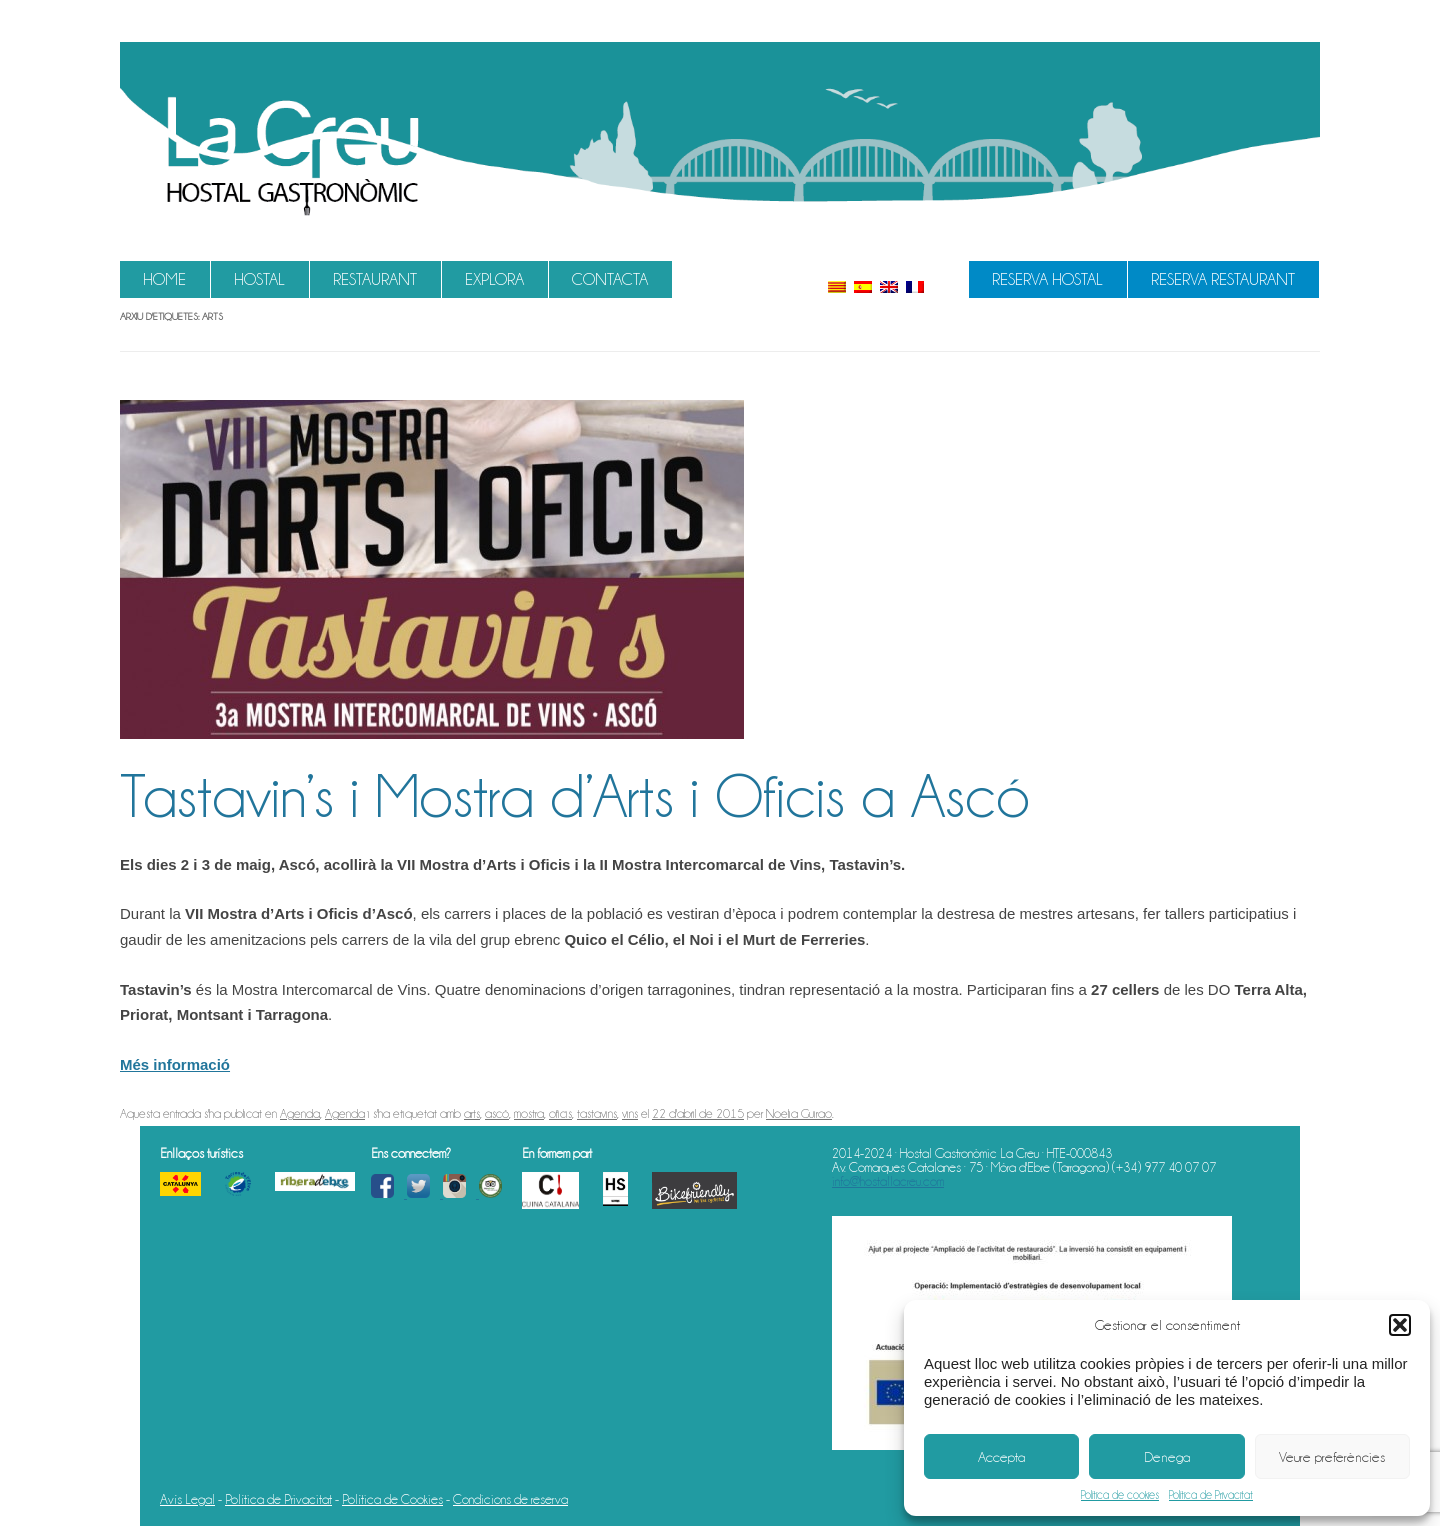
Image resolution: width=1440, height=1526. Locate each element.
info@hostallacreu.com (888, 1181)
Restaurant (375, 279)
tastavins (597, 1113)
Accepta (1001, 1457)
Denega (1167, 1457)
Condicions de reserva (510, 1499)
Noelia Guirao (799, 1113)
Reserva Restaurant (1223, 279)
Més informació (175, 1064)
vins (630, 1113)
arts (472, 1113)
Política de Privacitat (1211, 1495)
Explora (494, 279)
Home (164, 279)
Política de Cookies (392, 1499)
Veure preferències (1332, 1457)
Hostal (259, 279)
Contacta (610, 279)
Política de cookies (1120, 1495)
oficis (560, 1113)
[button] (1400, 1325)
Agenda (300, 1113)
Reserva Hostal (1047, 279)
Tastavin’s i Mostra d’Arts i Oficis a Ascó (575, 796)
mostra (529, 1113)
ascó (497, 1113)
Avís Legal (187, 1499)
